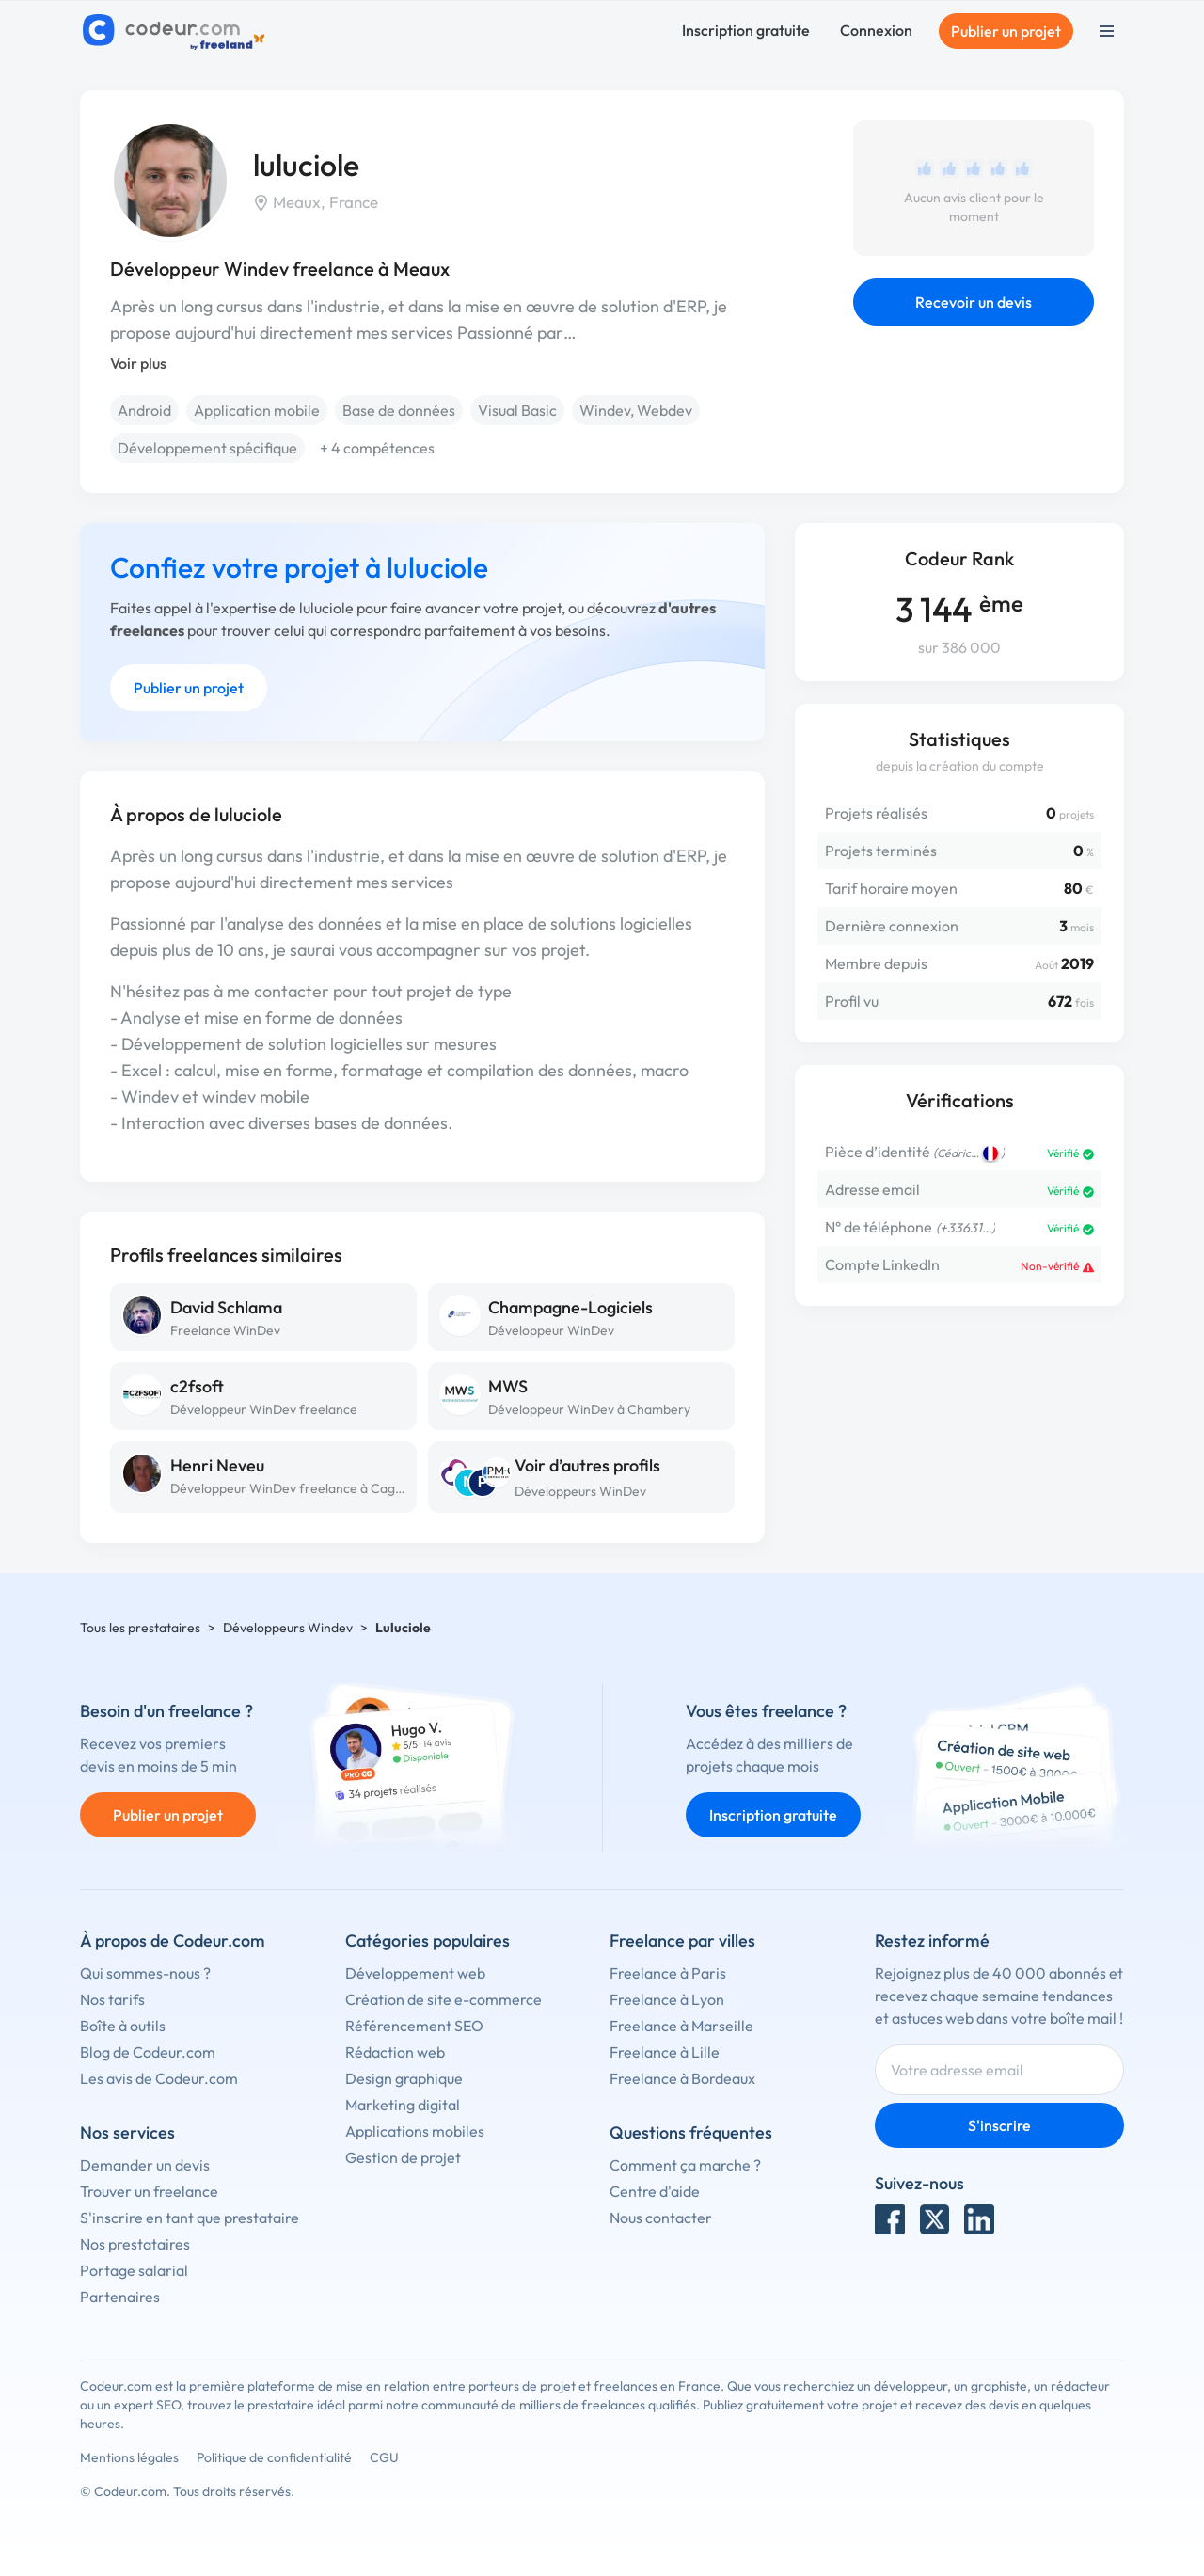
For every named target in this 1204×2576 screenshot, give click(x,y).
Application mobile (257, 410)
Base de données (398, 410)
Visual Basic (517, 410)
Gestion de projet (403, 2157)
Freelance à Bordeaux (682, 2078)
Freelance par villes (682, 1940)
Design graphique (404, 2078)
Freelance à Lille (665, 2052)
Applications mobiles (414, 2131)
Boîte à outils (123, 2025)
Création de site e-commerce (443, 1999)
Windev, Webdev (635, 410)
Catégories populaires (427, 1940)
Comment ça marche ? (685, 2164)
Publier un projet (1006, 31)
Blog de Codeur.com (147, 2052)
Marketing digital (402, 2104)
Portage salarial (134, 2270)
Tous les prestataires (140, 1627)
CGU (384, 2457)
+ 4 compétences (377, 447)
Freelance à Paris (668, 1973)
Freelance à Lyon (667, 1999)
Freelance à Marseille (681, 2025)
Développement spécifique (207, 447)
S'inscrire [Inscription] (999, 2125)
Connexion (876, 30)
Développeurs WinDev (580, 1491)
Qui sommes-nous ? (145, 1973)
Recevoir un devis (973, 302)
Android (144, 410)
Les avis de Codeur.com (159, 2078)
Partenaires (120, 2296)
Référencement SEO (414, 2025)
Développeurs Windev (288, 1627)
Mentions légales (129, 2457)
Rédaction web (395, 2052)
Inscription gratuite (746, 30)
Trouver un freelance (149, 2191)
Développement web (415, 1973)
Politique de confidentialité (274, 2457)
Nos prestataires (135, 2243)
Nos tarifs (112, 1999)
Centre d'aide (655, 2191)
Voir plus (138, 363)
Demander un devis (145, 2164)
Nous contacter (661, 2217)
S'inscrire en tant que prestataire (189, 2217)
